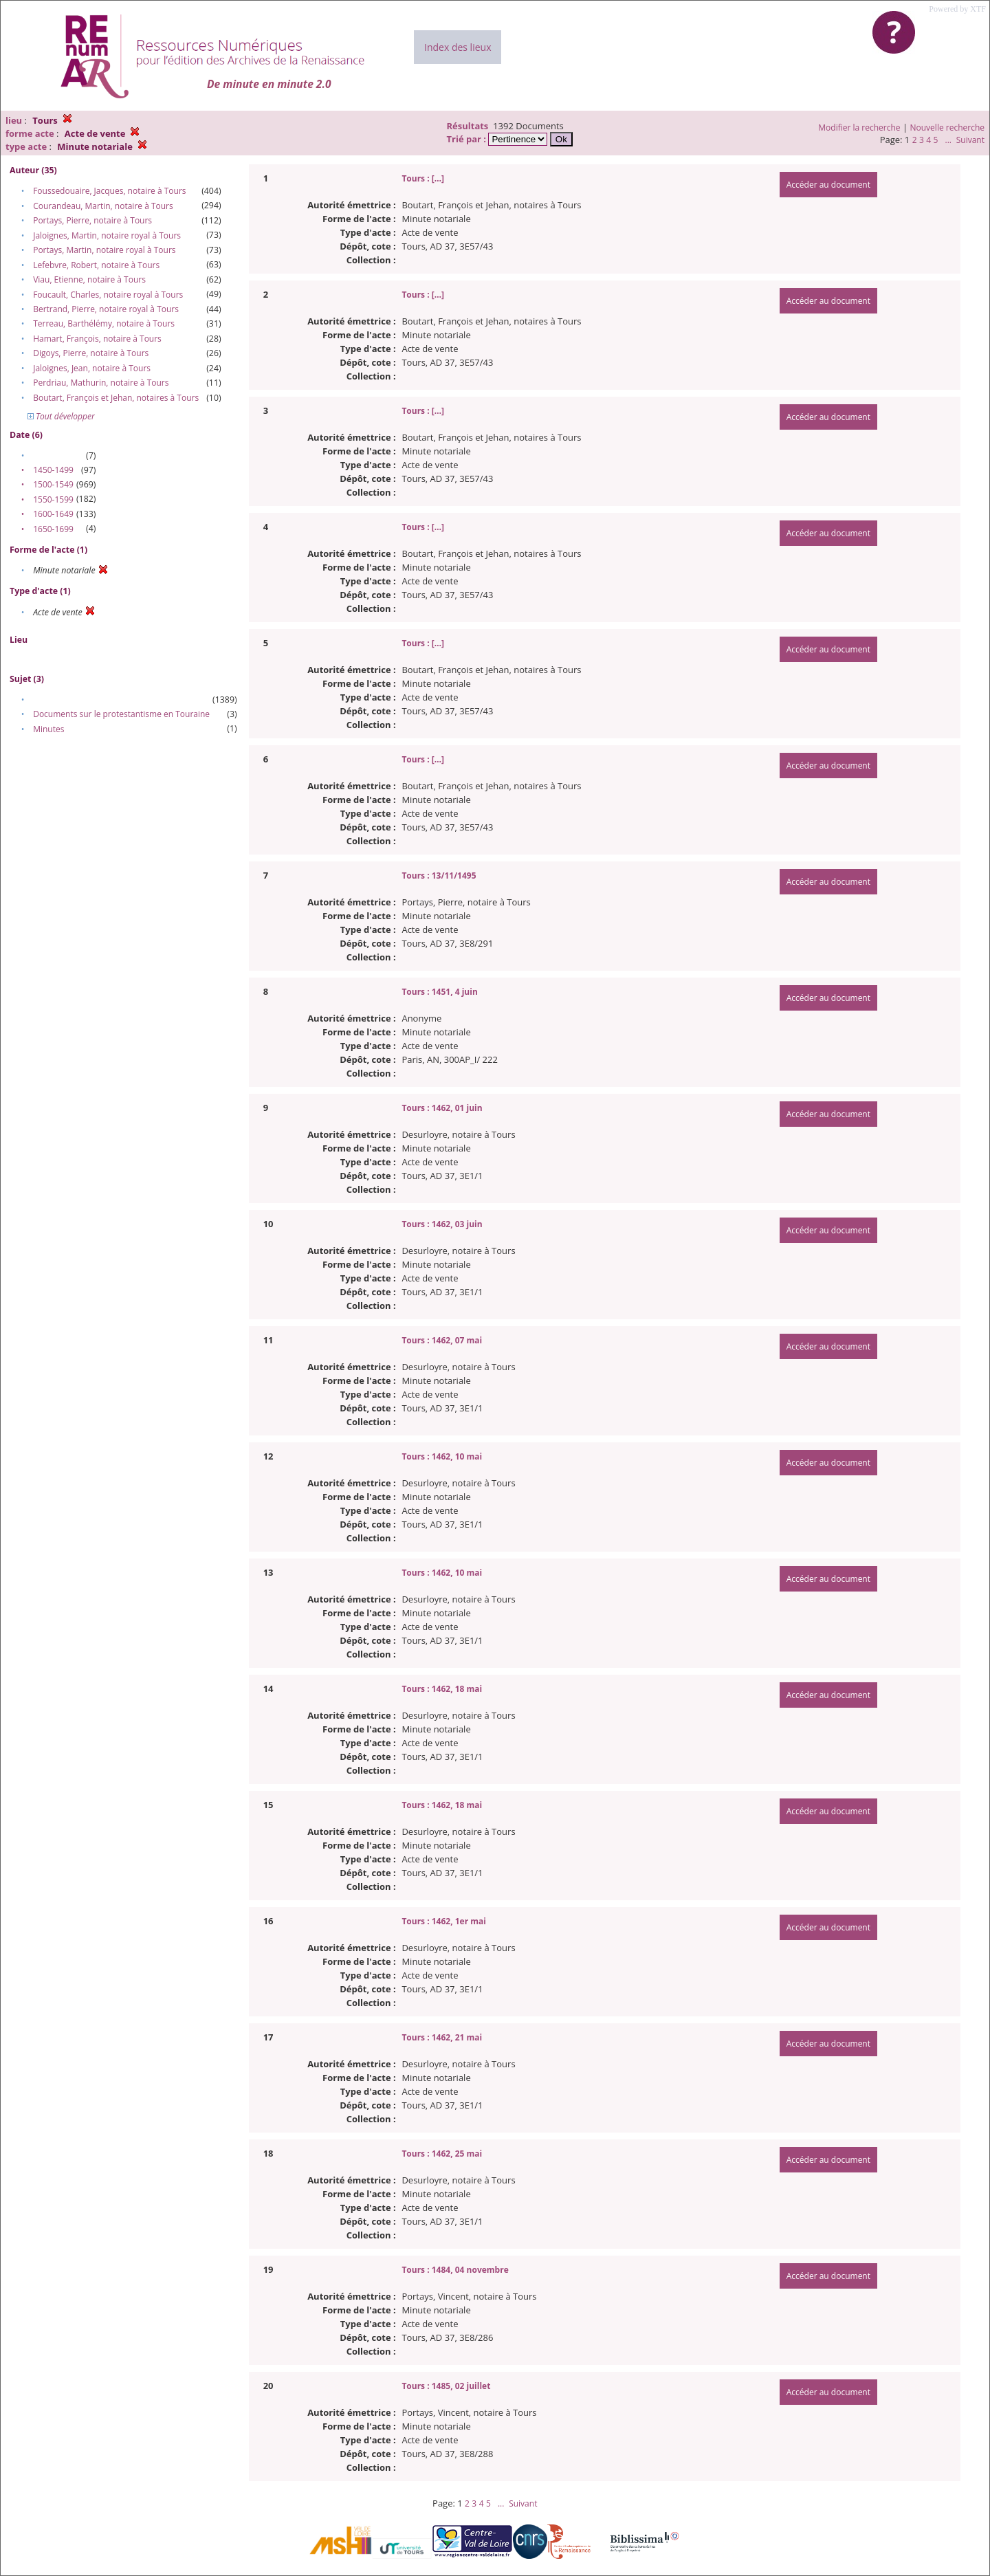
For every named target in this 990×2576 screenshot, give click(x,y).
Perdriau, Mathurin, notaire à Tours (100, 382)
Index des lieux (457, 47)
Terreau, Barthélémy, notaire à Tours (104, 323)
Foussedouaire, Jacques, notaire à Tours (109, 191)
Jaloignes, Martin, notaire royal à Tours (107, 235)
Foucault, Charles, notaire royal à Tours (108, 294)
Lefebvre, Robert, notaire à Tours (96, 265)
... (948, 140)
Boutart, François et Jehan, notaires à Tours (116, 398)
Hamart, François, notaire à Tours (97, 338)
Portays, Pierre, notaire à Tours (92, 220)
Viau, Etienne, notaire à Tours (89, 279)
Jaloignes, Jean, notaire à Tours (92, 368)
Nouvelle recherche (947, 127)
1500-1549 (53, 484)
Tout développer (61, 416)
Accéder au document (828, 184)
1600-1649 (53, 514)
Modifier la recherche (859, 127)
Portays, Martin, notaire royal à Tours (104, 250)
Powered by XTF (957, 9)
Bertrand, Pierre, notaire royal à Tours (106, 309)
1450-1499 (53, 470)
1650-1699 (53, 529)
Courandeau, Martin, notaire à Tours (103, 206)
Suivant (970, 140)
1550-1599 (53, 499)
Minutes (48, 729)
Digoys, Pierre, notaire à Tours (90, 353)
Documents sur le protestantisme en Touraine (121, 714)
